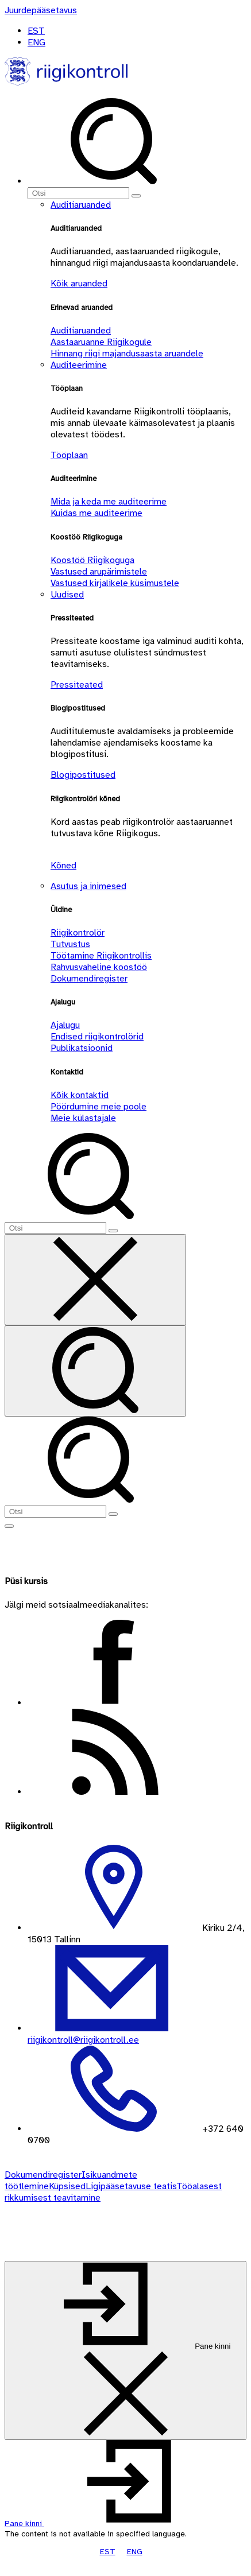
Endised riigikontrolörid (97, 1036)
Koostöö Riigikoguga (92, 560)
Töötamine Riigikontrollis (101, 955)
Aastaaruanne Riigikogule (101, 342)
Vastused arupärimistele (99, 571)
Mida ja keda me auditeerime (109, 501)
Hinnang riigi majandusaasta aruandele (127, 353)
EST (36, 31)
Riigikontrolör (78, 932)
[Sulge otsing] (95, 1279)
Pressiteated (77, 684)
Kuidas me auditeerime (96, 513)
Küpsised (67, 2186)
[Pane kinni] (125, 2350)
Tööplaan (69, 455)
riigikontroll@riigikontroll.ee (83, 2040)
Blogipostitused (83, 775)
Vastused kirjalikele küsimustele (115, 583)
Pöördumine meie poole (98, 1106)
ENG (36, 42)
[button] (111, 2523)
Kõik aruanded (79, 283)
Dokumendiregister (89, 978)
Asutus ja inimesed (88, 886)
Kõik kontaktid (80, 1095)
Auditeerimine (79, 365)
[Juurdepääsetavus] (41, 10)
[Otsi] (78, 193)
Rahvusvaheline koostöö (99, 967)
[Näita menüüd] (9, 1526)
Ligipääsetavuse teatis (131, 2186)
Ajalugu (65, 1025)
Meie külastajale (83, 1118)
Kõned (63, 865)
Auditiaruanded (81, 205)
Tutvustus (70, 944)
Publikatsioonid (82, 1048)
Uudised (67, 594)
